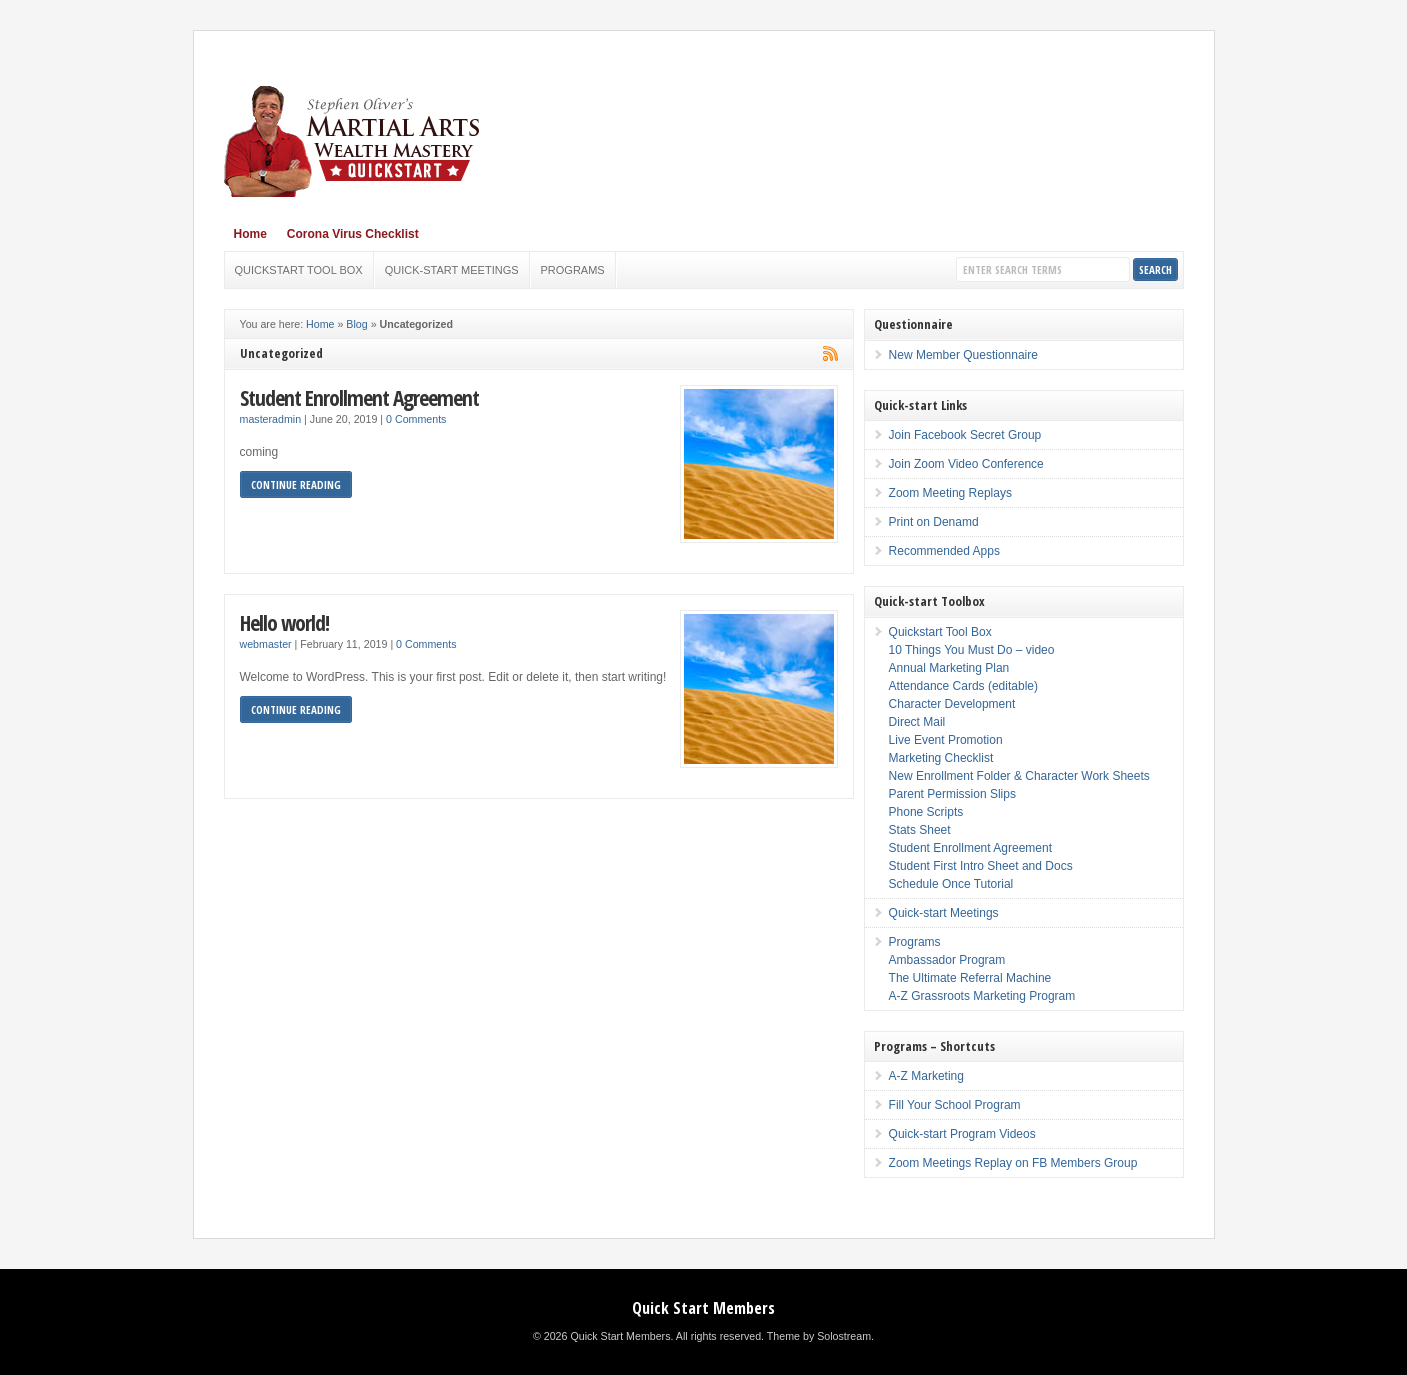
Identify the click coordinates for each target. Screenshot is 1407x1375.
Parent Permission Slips (952, 794)
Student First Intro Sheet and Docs (981, 866)
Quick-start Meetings (452, 270)
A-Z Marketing (926, 1076)
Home (250, 234)
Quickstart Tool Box (299, 270)
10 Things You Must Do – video (972, 650)
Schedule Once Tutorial (951, 884)
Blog (356, 324)
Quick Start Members (703, 1308)
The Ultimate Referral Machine (970, 978)
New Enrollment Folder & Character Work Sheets (1019, 776)
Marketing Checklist (941, 758)
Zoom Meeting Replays (950, 493)
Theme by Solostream (819, 1336)
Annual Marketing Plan (949, 668)
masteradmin (271, 419)
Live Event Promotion (946, 740)
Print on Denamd (934, 522)
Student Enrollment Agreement (359, 397)
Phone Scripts (926, 812)
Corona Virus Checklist (353, 234)
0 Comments (416, 419)
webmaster (266, 644)
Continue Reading (296, 484)
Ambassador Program (947, 960)
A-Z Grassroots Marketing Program (982, 996)
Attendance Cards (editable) (963, 686)
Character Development (952, 704)
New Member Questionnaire (963, 355)
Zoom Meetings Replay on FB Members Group (1013, 1163)
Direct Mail (917, 722)
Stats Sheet (920, 830)
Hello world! (284, 622)
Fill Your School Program (955, 1105)
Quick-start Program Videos (962, 1134)
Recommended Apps (944, 551)
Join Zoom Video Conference (966, 464)
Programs (573, 270)
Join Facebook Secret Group (965, 435)
